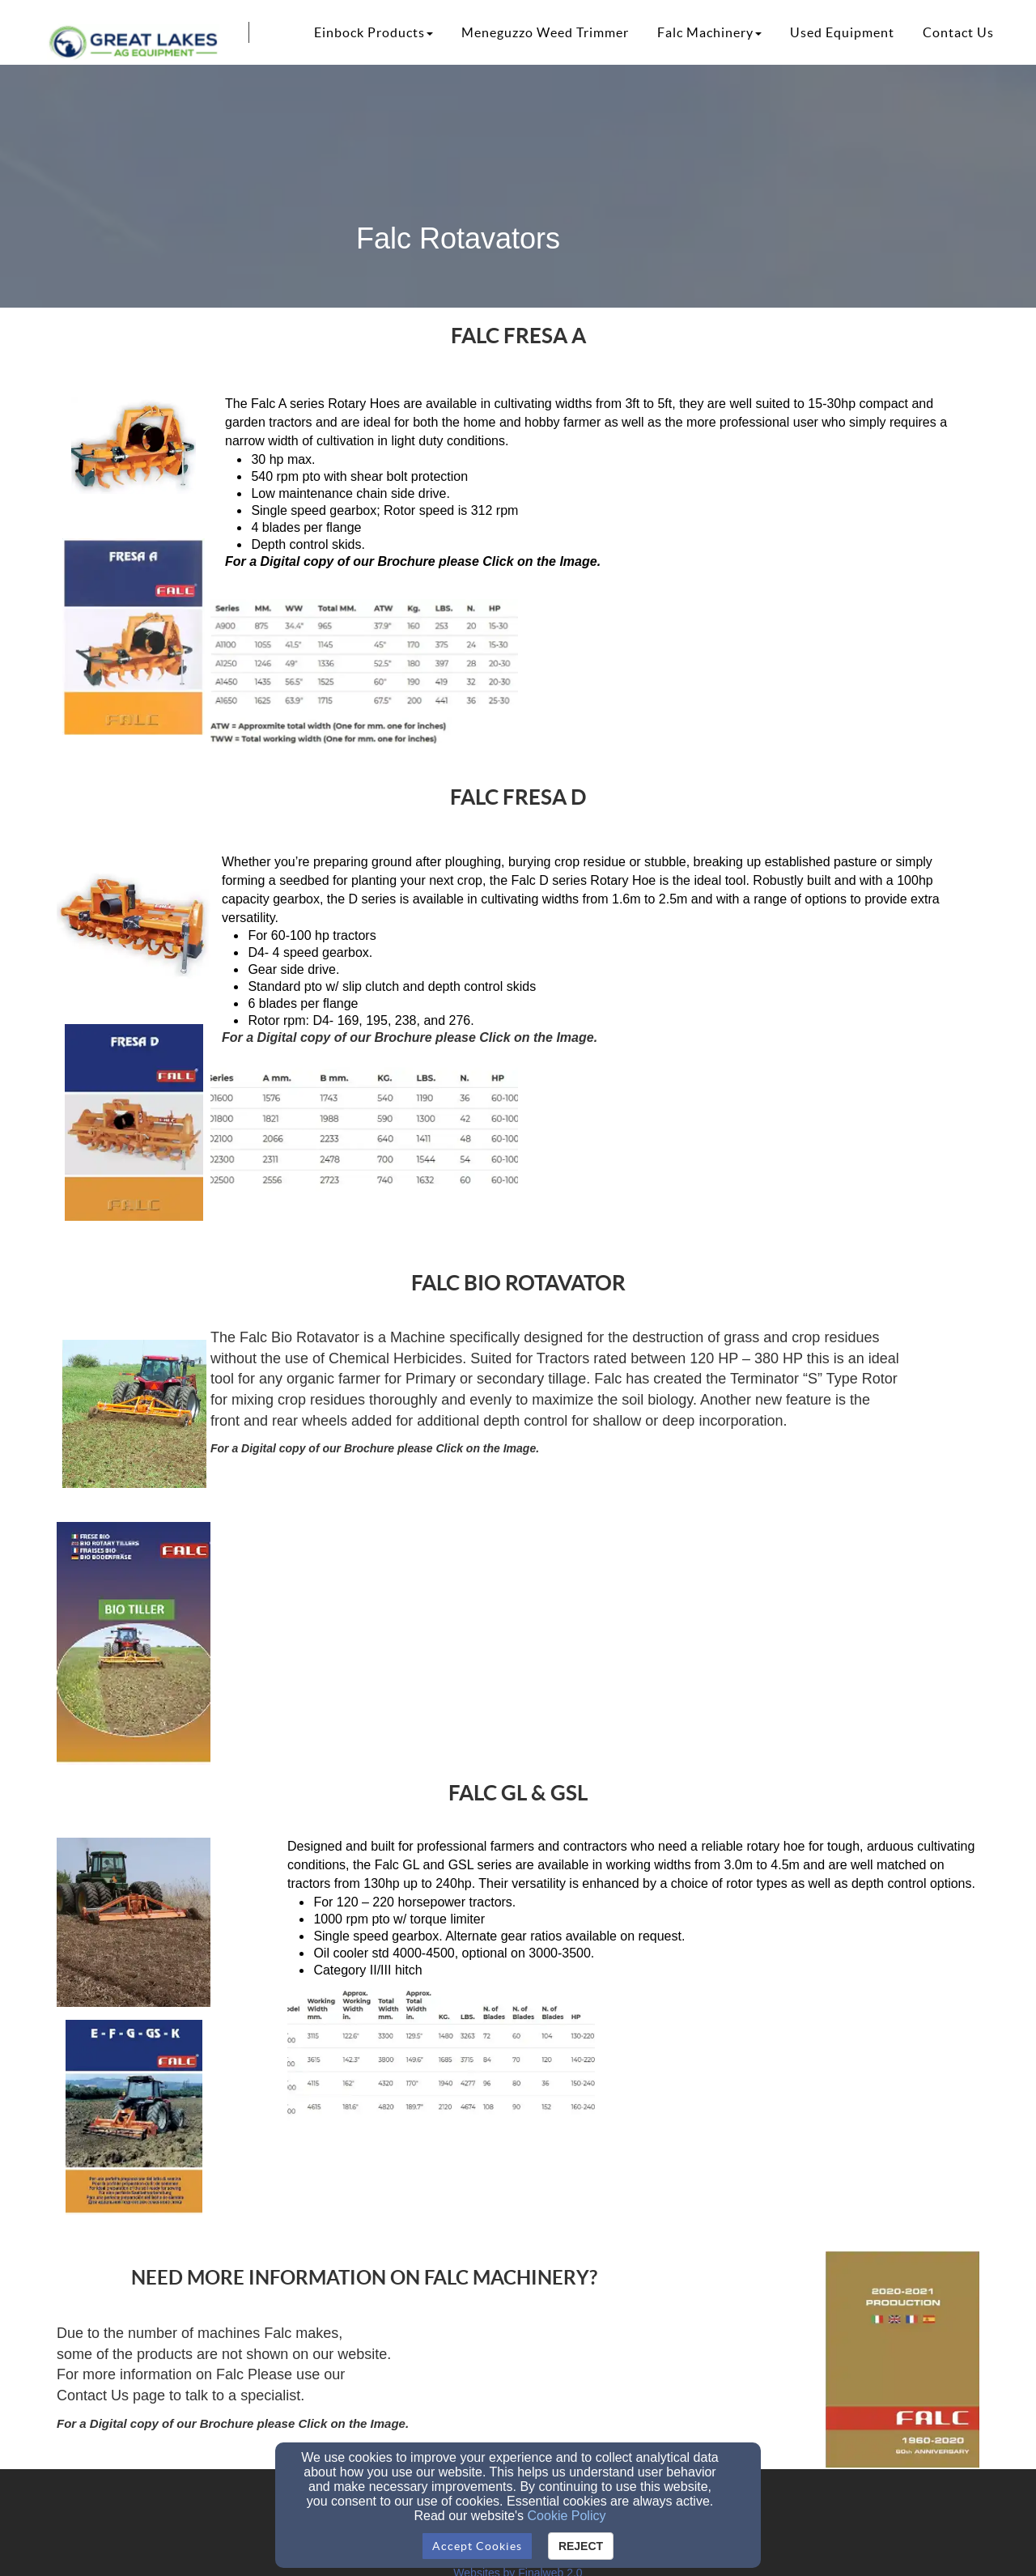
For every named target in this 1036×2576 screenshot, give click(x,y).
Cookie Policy (567, 2516)
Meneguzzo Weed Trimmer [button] (545, 32)
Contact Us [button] (958, 32)
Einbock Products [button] (373, 32)
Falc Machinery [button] (709, 32)
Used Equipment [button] (842, 32)
